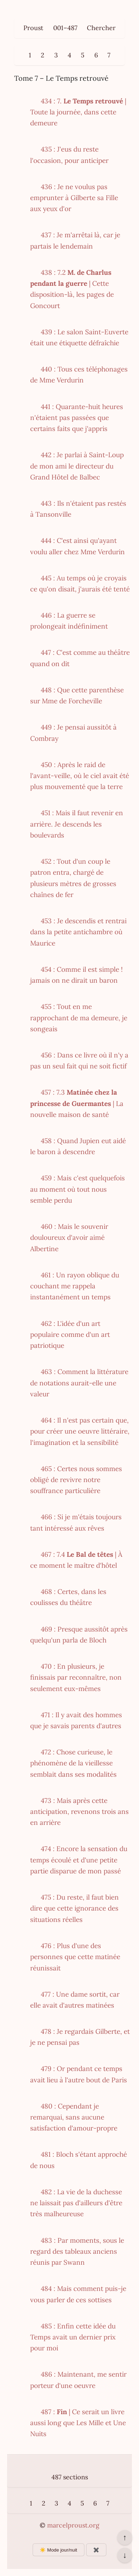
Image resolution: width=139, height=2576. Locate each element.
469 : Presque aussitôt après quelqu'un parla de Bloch (79, 1634)
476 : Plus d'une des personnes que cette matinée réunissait (75, 1956)
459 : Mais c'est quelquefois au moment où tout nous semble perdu (77, 1189)
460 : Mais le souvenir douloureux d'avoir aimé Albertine (69, 1237)
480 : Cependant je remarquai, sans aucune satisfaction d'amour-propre (73, 2117)
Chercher (101, 28)
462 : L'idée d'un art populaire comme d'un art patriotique (70, 1334)
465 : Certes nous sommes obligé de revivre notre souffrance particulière (76, 1479)
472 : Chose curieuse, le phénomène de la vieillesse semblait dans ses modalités (73, 1763)
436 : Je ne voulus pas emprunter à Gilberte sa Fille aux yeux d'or (74, 197)
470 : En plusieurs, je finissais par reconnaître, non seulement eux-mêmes (76, 1677)
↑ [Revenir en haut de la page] (125, 2537)
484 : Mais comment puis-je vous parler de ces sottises (78, 2294)
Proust (33, 28)
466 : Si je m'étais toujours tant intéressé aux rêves (76, 1522)
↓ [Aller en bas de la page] (125, 2555)
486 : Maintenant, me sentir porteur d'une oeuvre (78, 2379)
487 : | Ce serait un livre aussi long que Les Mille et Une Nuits (78, 2422)
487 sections (69, 2477)
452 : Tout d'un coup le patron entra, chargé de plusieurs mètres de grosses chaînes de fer (73, 878)
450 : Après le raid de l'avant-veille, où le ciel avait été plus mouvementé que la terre (79, 775)
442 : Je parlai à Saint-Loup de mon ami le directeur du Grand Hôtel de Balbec (77, 465)
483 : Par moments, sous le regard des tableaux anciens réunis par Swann (77, 2251)
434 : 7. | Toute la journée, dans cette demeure (78, 112)
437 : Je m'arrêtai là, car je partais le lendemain (75, 240)
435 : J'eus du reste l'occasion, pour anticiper (69, 154)
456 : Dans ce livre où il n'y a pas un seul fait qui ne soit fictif (79, 1060)
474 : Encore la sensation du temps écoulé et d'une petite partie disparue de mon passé (78, 1859)
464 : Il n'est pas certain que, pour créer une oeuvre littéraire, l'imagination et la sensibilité (79, 1431)
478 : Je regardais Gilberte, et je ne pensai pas (80, 2037)
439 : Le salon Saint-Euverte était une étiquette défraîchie (79, 337)
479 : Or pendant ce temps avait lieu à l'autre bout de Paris (78, 2074)
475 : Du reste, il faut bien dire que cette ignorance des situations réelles (74, 1908)
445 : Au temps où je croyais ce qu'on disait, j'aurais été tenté (80, 583)
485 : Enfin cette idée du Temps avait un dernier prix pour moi (73, 2337)
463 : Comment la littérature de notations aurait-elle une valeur (79, 1382)
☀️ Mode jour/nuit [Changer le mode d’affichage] (58, 2550)
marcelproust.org (73, 2525)
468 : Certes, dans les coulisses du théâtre (68, 1597)
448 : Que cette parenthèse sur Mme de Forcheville (77, 695)
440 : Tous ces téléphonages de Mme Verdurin (79, 374)
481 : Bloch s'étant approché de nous (78, 2159)
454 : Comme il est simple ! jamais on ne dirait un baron (76, 975)
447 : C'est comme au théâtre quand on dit (80, 658)
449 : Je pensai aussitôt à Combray (73, 732)
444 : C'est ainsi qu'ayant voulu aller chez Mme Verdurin (77, 546)
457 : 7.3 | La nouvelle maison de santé (76, 1103)
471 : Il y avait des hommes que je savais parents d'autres (76, 1720)
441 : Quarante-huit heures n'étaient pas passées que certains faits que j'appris (76, 417)
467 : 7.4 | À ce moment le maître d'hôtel (76, 1560)
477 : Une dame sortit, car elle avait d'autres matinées (74, 1999)
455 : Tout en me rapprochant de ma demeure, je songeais (78, 1017)
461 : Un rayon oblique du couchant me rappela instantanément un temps (74, 1286)
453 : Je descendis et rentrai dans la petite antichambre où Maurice (78, 932)
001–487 (65, 28)
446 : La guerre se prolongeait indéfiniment (69, 620)
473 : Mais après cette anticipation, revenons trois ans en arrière (79, 1811)
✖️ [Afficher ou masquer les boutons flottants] (96, 2550)
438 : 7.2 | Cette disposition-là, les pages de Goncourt (72, 289)
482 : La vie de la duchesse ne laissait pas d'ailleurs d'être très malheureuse (76, 2203)
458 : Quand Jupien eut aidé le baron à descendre (78, 1146)
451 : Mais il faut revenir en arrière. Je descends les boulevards (76, 823)
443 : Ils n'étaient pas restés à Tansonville (78, 508)
